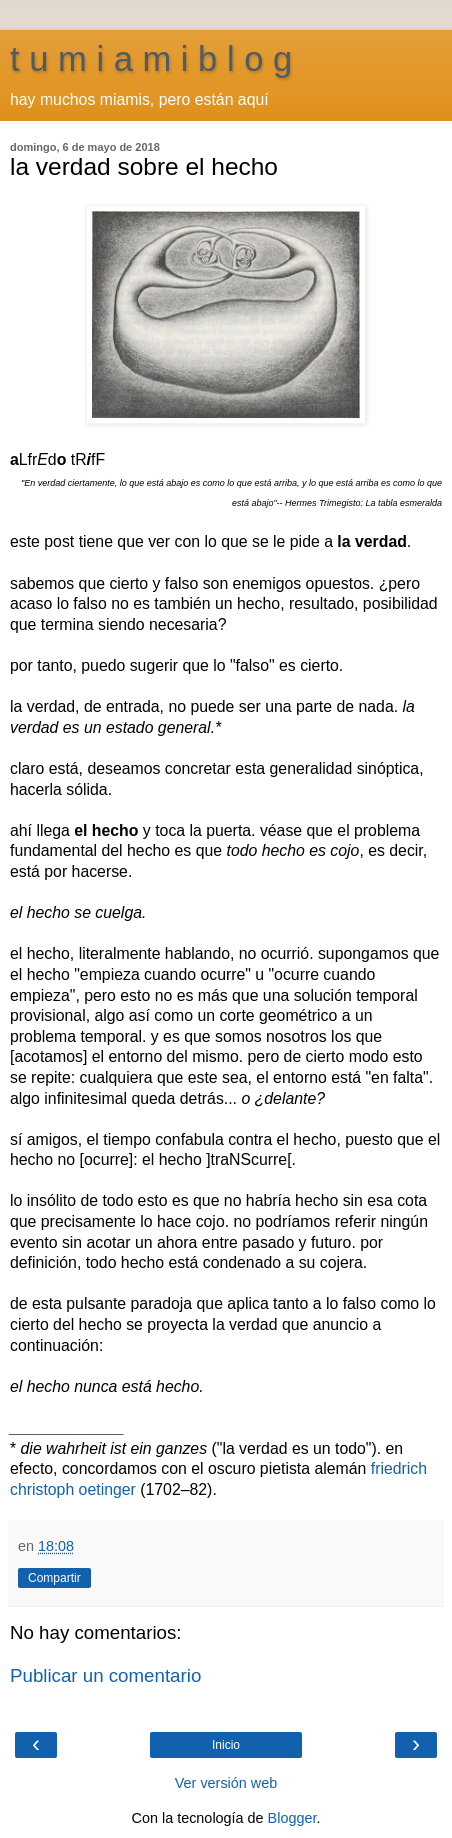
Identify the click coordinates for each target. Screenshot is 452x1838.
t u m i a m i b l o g (151, 59)
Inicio (226, 1745)
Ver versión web (226, 1783)
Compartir (54, 1578)
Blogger (292, 1818)
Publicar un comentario (105, 1675)
